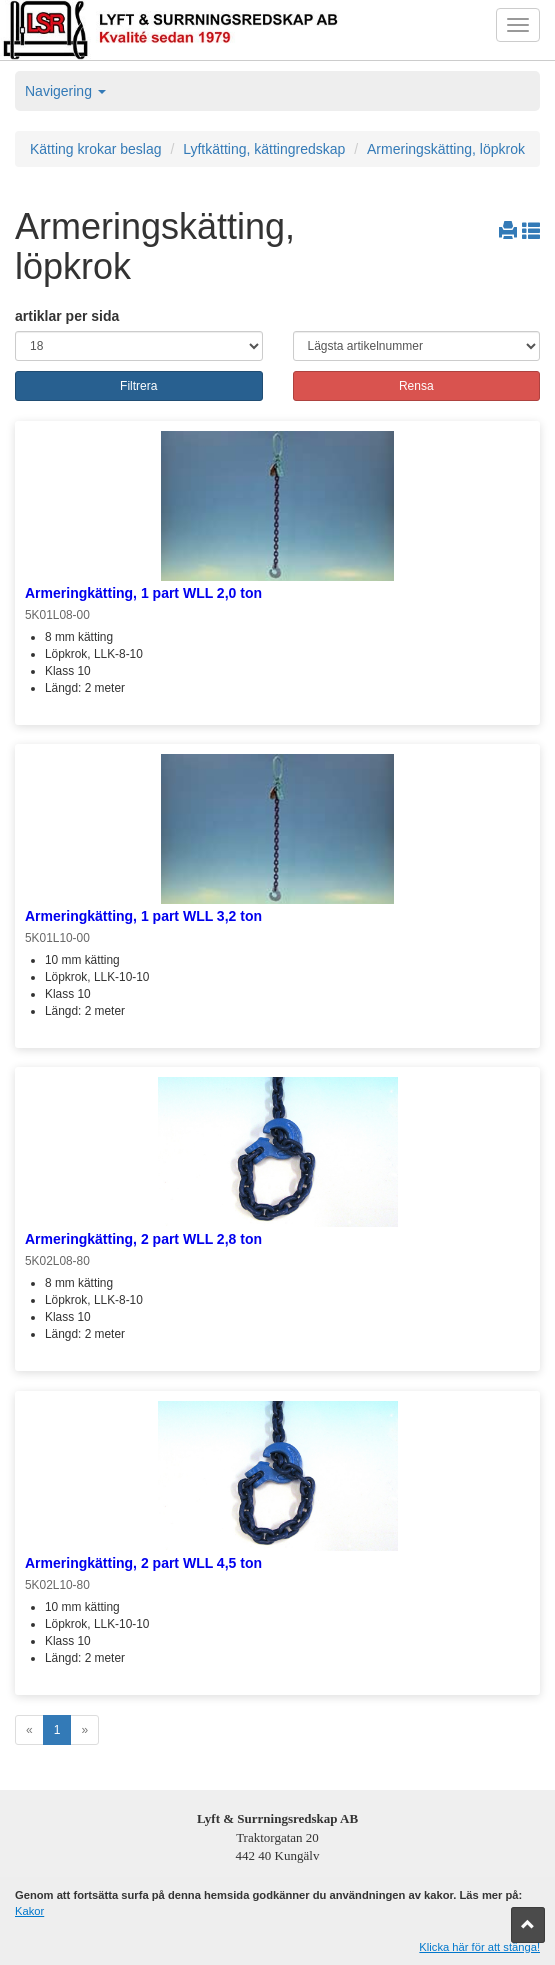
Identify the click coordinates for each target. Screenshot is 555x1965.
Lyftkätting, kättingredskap (264, 149)
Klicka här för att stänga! (479, 1947)
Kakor (29, 1911)
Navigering (65, 91)
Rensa (416, 386)
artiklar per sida (67, 316)
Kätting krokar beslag (96, 149)
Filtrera (138, 386)
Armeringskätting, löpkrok (446, 149)
